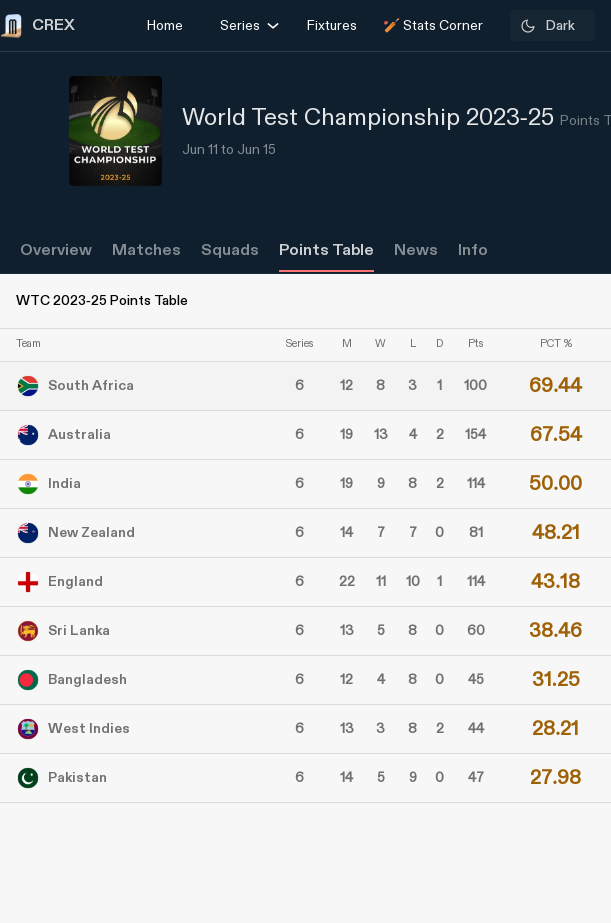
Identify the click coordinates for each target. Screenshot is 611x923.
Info (473, 250)
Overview (56, 250)
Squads (230, 250)
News (416, 250)
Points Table (326, 250)
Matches (146, 250)
